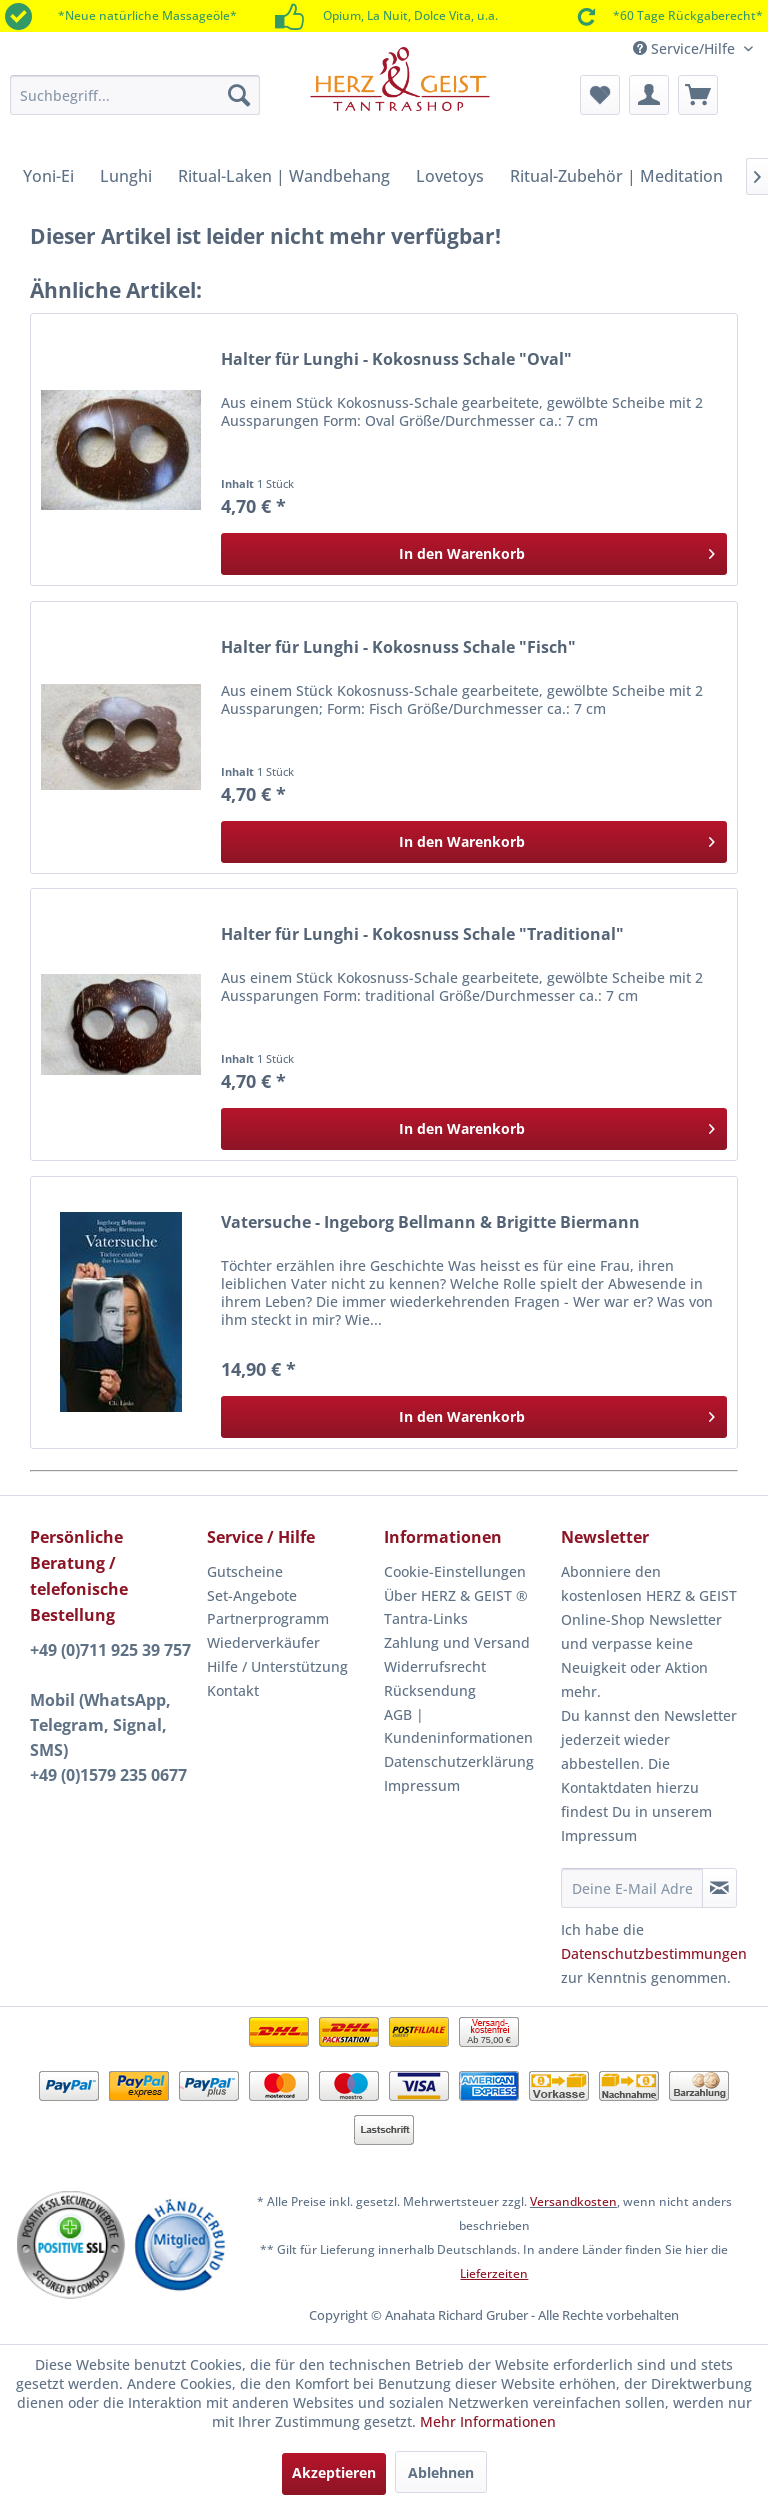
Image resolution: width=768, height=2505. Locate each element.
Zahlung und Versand (457, 1642)
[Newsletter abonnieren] (719, 1888)
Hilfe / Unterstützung (277, 1666)
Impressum (422, 1785)
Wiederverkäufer (263, 1642)
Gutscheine (245, 1571)
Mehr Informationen (488, 2421)
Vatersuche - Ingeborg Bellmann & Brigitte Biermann (430, 1222)
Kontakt (233, 1690)
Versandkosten (573, 2201)
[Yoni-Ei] (48, 176)
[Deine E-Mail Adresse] (632, 1888)
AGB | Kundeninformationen (458, 1726)
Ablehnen (441, 2472)
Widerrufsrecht (435, 1666)
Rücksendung (430, 1690)
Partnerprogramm (268, 1618)
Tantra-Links (426, 1618)
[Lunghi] (126, 176)
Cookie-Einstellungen (455, 1571)
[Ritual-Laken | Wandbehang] (284, 176)
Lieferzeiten (494, 2273)
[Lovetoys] (450, 176)
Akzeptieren (334, 2472)
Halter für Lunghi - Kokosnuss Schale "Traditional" (422, 934)
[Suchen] (239, 95)
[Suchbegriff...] (135, 95)
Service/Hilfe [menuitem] (686, 48)
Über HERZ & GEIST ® (456, 1595)
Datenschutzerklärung (459, 1761)
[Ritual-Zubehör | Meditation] (616, 176)
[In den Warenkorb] (474, 554)
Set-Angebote (252, 1595)
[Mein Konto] (649, 95)
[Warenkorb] (698, 95)
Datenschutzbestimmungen (654, 1953)
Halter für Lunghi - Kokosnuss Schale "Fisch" (398, 647)
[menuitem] (135, 95)
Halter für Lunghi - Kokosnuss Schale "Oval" (396, 359)
